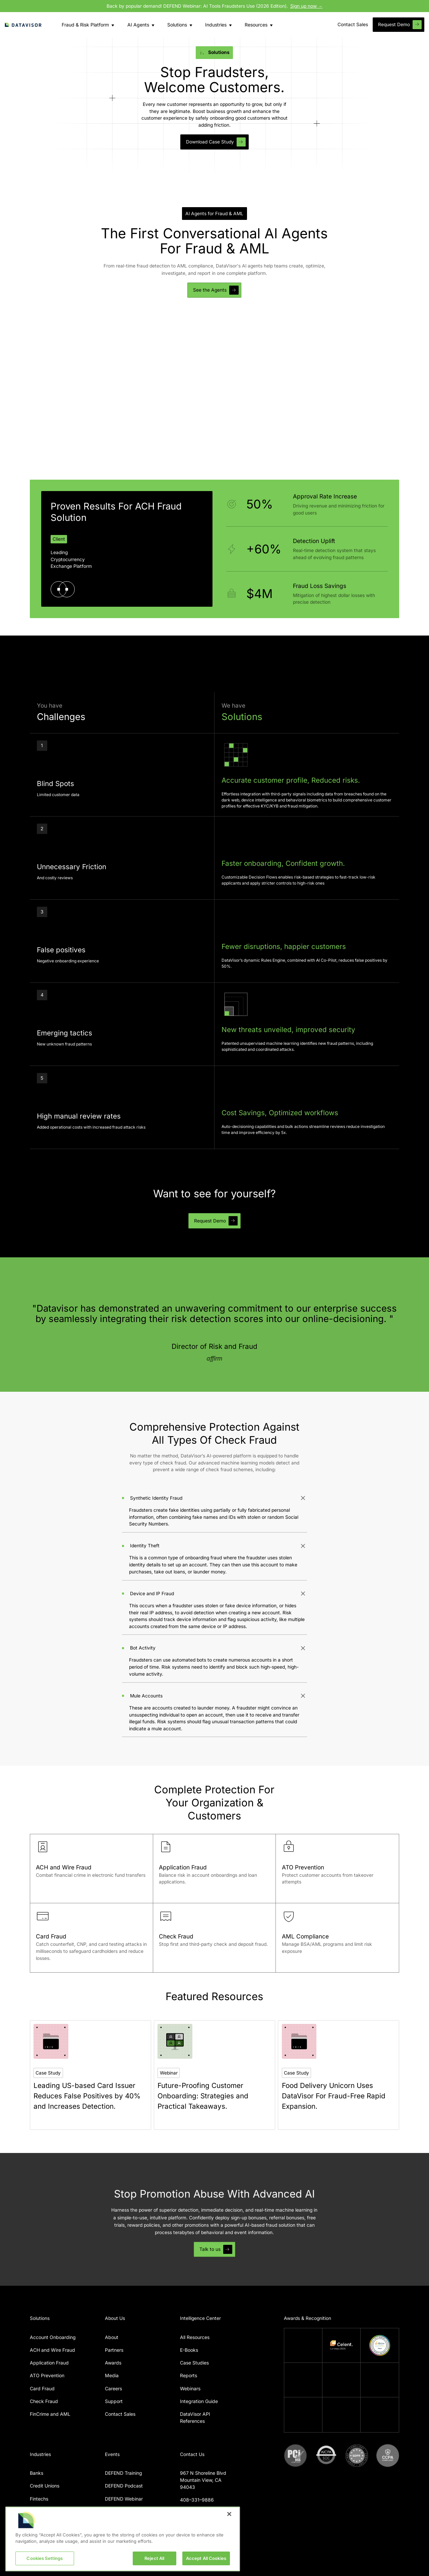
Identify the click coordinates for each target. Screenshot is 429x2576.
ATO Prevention (47, 2375)
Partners (114, 2350)
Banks (36, 2473)
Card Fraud (42, 2388)
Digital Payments (48, 2511)
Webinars (190, 2388)
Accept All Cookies (206, 2565)
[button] (83, 24)
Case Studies (194, 2362)
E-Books (189, 2350)
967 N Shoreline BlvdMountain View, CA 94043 (203, 2480)
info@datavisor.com (202, 2513)
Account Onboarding (53, 2337)
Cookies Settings (44, 2565)
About (111, 2337)
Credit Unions (44, 2486)
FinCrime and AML (50, 2414)
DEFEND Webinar (124, 2499)
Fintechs (39, 2499)
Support (114, 2401)
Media (112, 2375)
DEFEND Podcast (124, 2486)
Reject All (154, 2565)
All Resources (194, 2337)
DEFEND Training (123, 2473)
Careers (113, 2388)
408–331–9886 (197, 2500)
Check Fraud (44, 2401)
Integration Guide (199, 2401)
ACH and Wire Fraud (52, 2350)
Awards (113, 2362)
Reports (188, 2375)
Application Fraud (49, 2362)
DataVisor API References (195, 2417)
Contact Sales (120, 2414)
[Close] (229, 2520)
